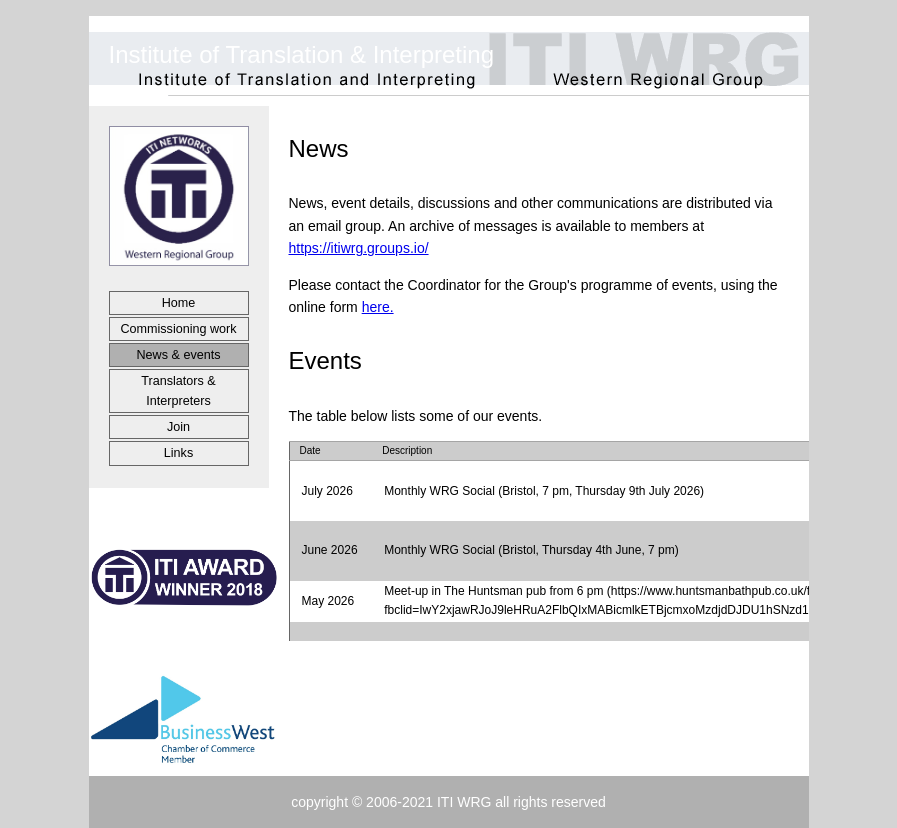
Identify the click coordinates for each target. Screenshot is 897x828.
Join (178, 427)
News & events (179, 355)
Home (179, 303)
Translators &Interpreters (178, 391)
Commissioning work (178, 329)
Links (178, 453)
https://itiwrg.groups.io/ (359, 248)
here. (378, 307)
